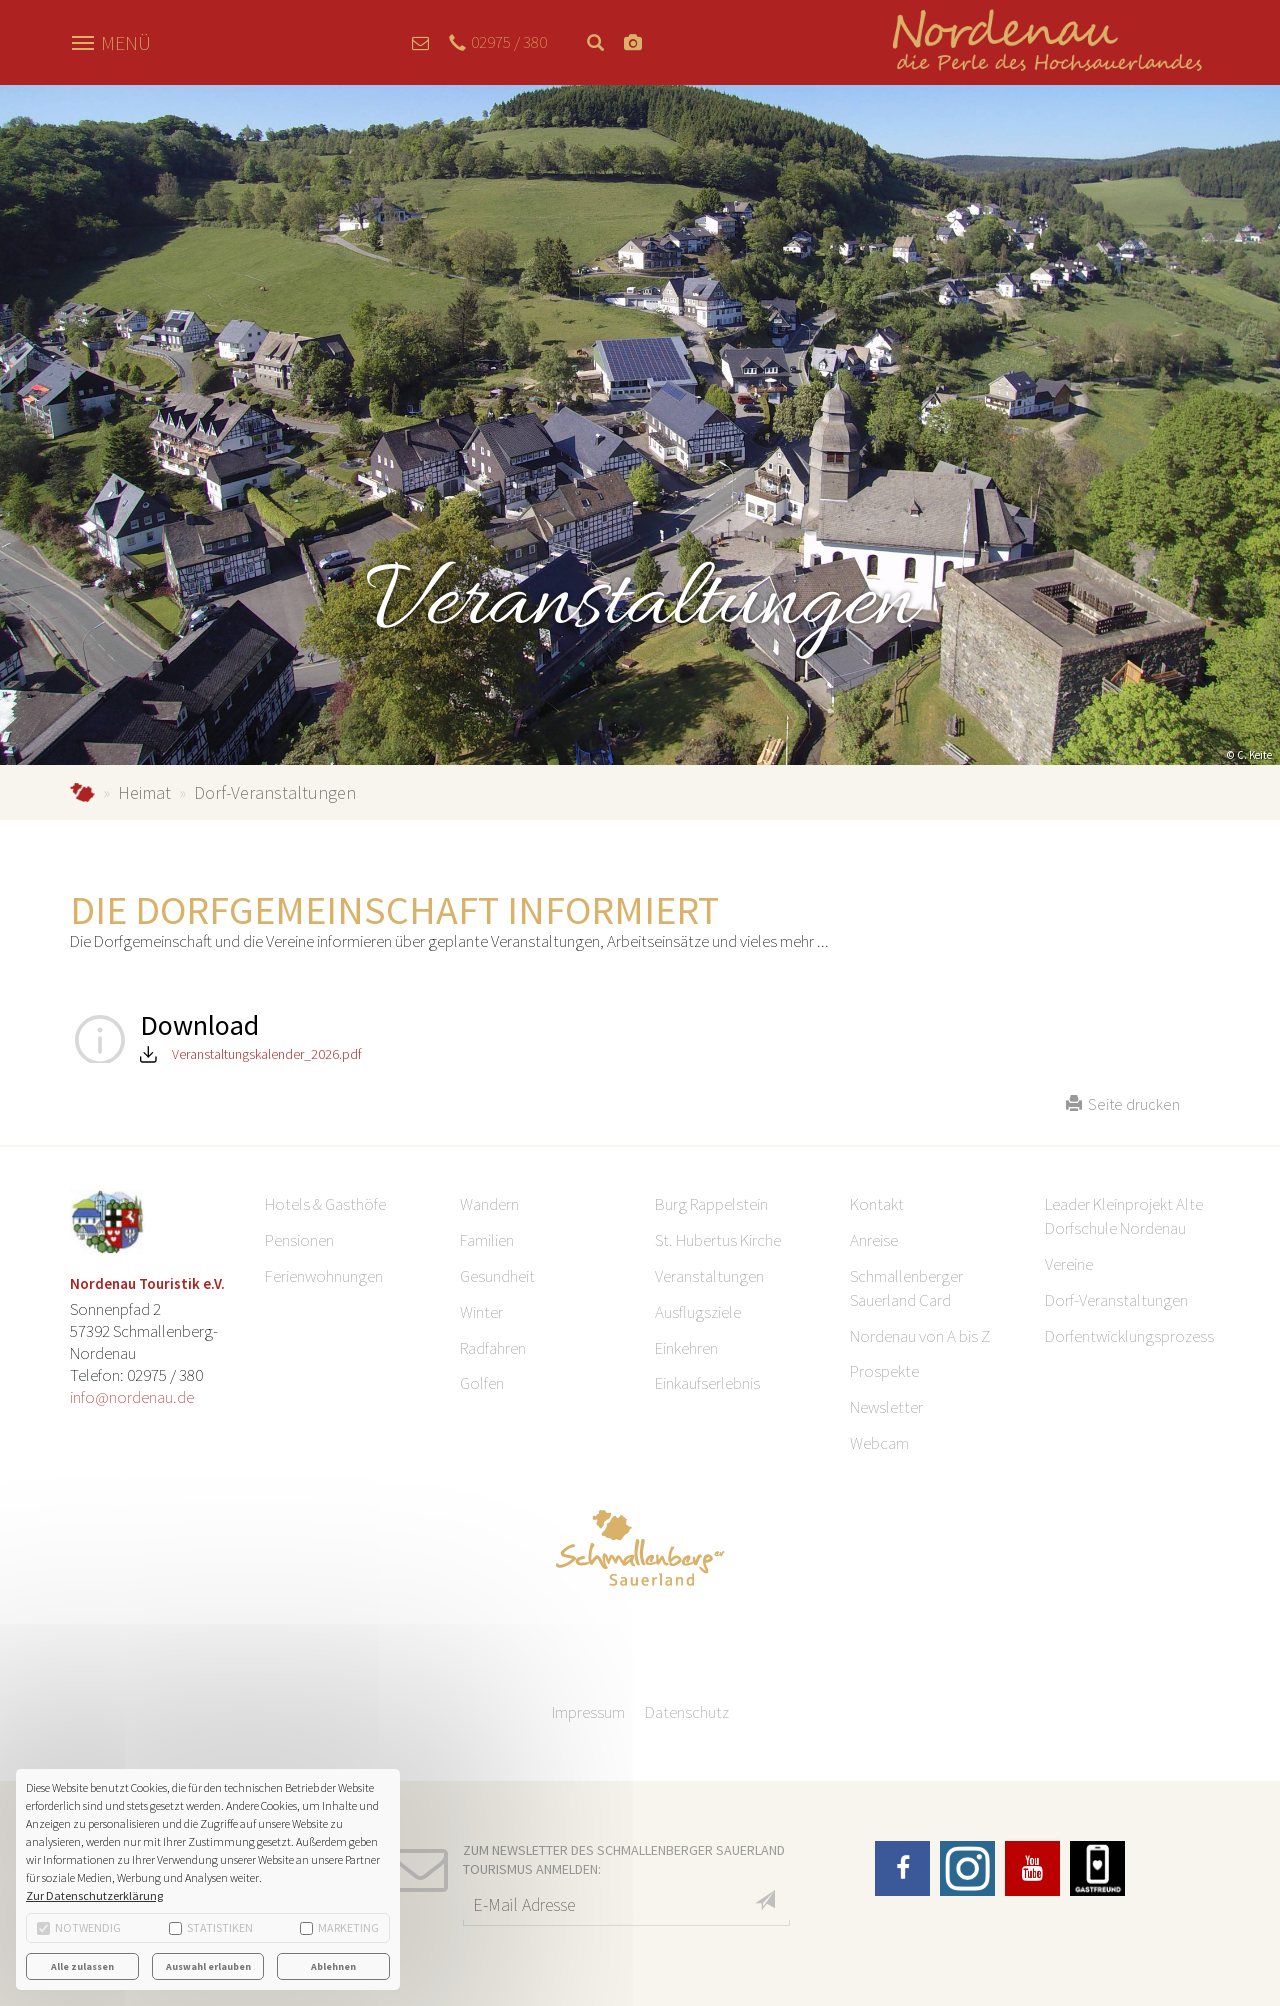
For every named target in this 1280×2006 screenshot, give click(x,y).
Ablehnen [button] (333, 1966)
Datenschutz (687, 1712)
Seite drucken (1123, 1104)
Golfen (482, 1383)
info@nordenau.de (132, 1397)
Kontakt (877, 1204)
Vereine (1069, 1264)
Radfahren (493, 1348)
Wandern (489, 1204)
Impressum (588, 1712)
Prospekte (884, 1371)
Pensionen (299, 1240)
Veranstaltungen (709, 1276)
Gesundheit (497, 1276)
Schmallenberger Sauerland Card (906, 1288)
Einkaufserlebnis (707, 1383)
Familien (487, 1240)
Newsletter (886, 1407)
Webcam (879, 1443)
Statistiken (211, 1927)
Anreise (874, 1240)
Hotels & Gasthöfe (325, 1204)
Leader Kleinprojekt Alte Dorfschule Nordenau (1124, 1216)
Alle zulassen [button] (82, 1966)
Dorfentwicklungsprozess (1129, 1336)
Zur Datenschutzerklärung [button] (94, 1895)
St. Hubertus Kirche (718, 1240)
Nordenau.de (82, 792)
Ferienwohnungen (324, 1276)
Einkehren (686, 1348)
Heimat (144, 792)
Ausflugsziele (698, 1312)
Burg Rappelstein (711, 1204)
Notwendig (79, 1927)
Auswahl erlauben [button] (208, 1966)
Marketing (339, 1927)
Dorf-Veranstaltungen (1116, 1300)
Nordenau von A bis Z (920, 1336)
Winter (481, 1312)
